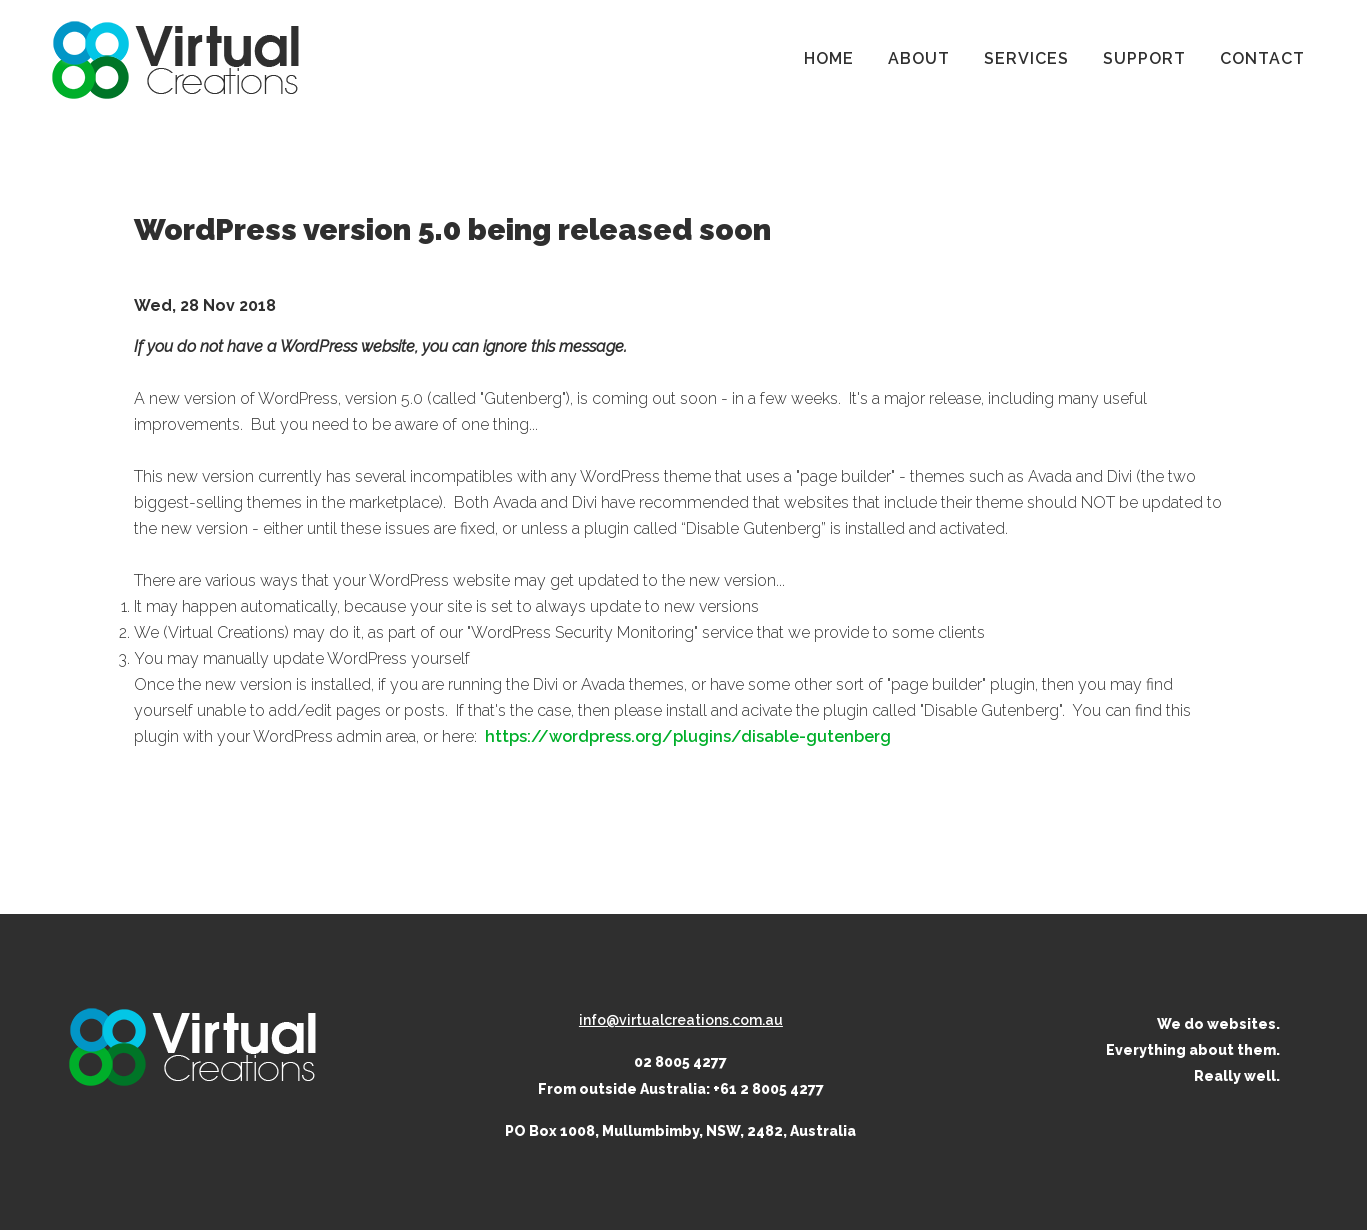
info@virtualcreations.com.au (681, 1020)
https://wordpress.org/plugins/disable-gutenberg (688, 736)
